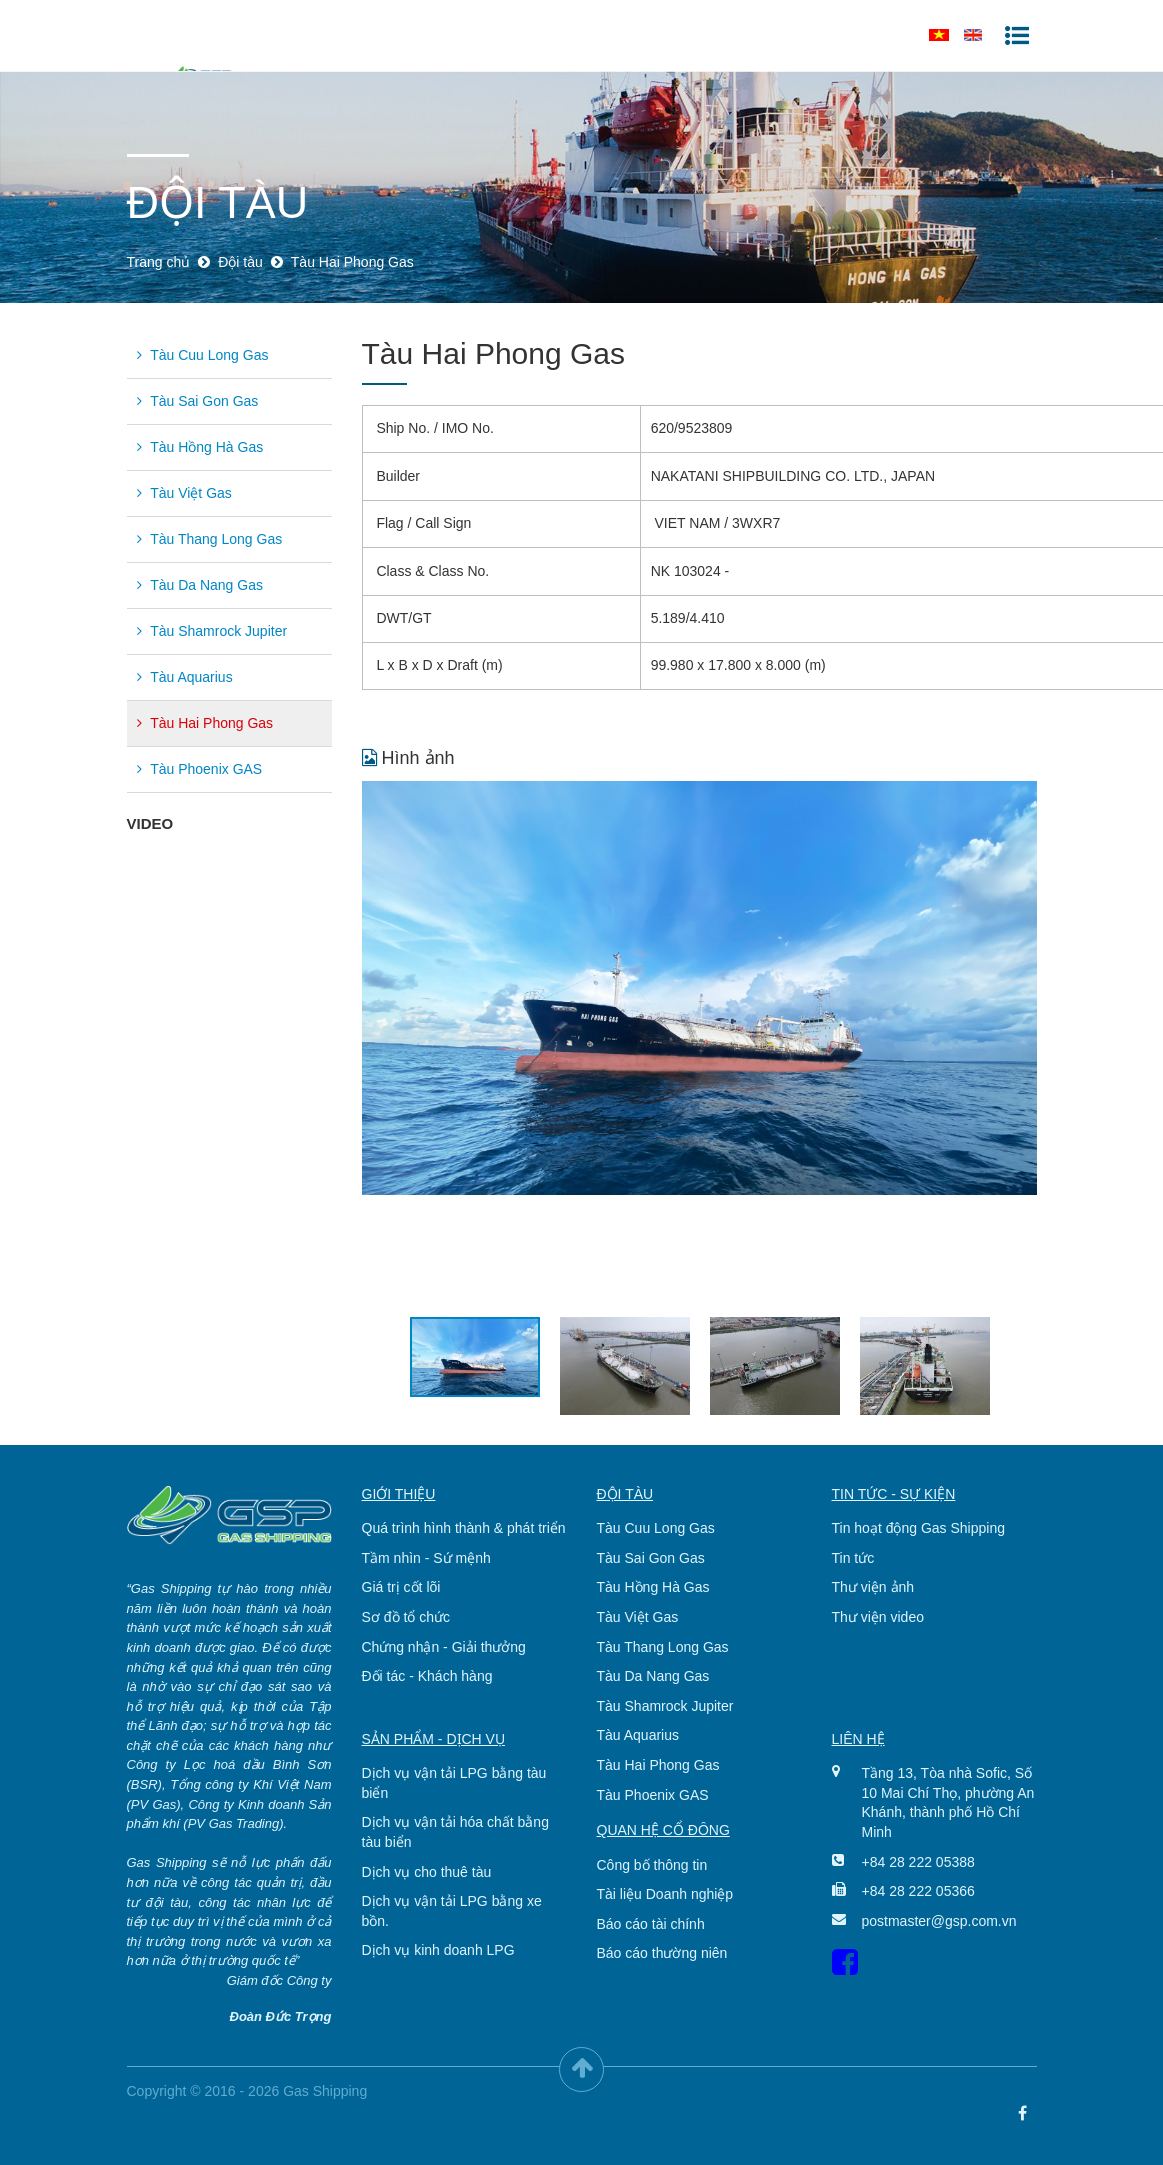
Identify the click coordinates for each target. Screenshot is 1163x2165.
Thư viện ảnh (873, 1587)
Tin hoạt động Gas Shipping (918, 1528)
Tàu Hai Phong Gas (205, 723)
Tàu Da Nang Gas (200, 585)
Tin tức (853, 1558)
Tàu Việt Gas (184, 493)
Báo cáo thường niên (662, 1953)
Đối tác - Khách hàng (427, 1676)
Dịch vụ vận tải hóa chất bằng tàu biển (455, 1832)
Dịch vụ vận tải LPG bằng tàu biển (454, 1783)
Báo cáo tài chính (651, 1924)
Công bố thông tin (652, 1865)
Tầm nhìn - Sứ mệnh (426, 1558)
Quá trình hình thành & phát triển (464, 1528)
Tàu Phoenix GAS (200, 769)
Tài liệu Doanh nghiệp (665, 1894)
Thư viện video (878, 1617)
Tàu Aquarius (185, 677)
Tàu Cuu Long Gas (203, 355)
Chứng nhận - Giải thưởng (444, 1647)
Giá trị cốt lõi (401, 1587)
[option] (699, 988)
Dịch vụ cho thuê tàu (427, 1872)
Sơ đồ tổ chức (406, 1617)
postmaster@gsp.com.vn (934, 1921)
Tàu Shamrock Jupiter (212, 631)
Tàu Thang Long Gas (210, 539)
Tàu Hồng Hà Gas (200, 447)
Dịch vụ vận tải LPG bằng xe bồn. (452, 1911)
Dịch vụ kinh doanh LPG (438, 1950)
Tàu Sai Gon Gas (198, 401)
